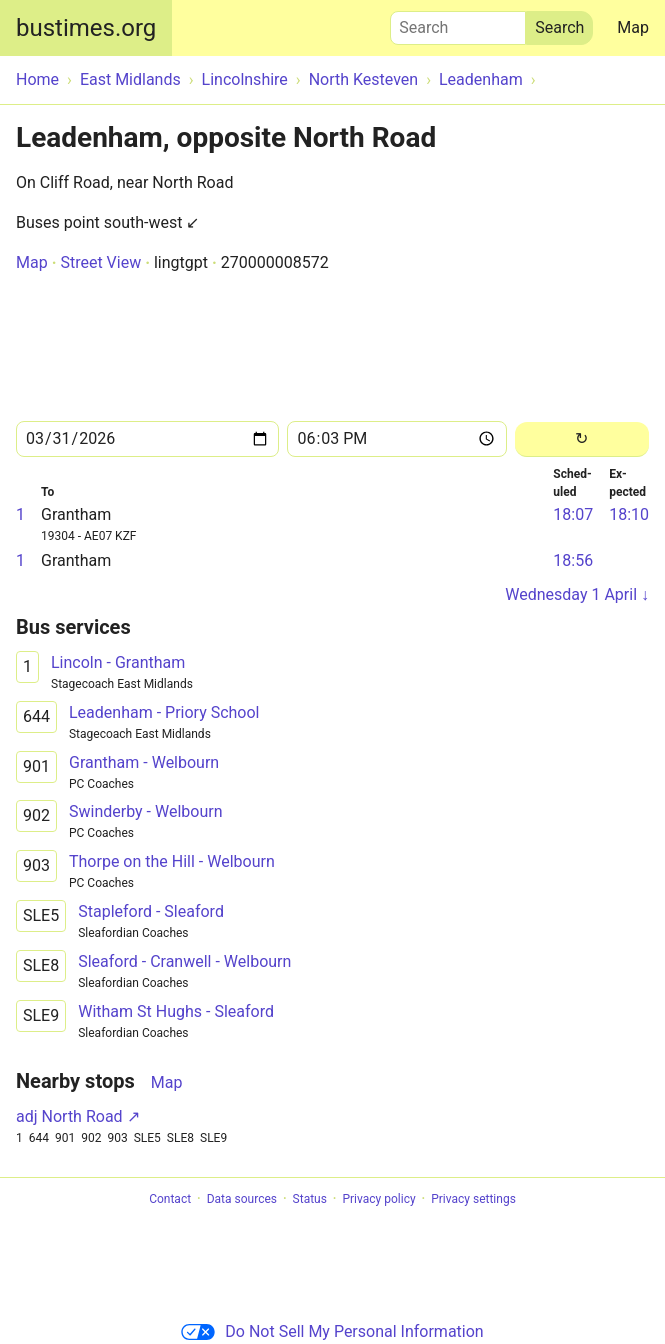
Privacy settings (473, 1199)
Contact (170, 1199)
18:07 (573, 514)
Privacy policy (378, 1199)
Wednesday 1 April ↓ (577, 594)
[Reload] (582, 439)
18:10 (629, 514)
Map (633, 27)
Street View (100, 262)
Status (310, 1199)
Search (458, 23)
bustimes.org (86, 28)
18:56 (573, 560)
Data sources (242, 1199)
